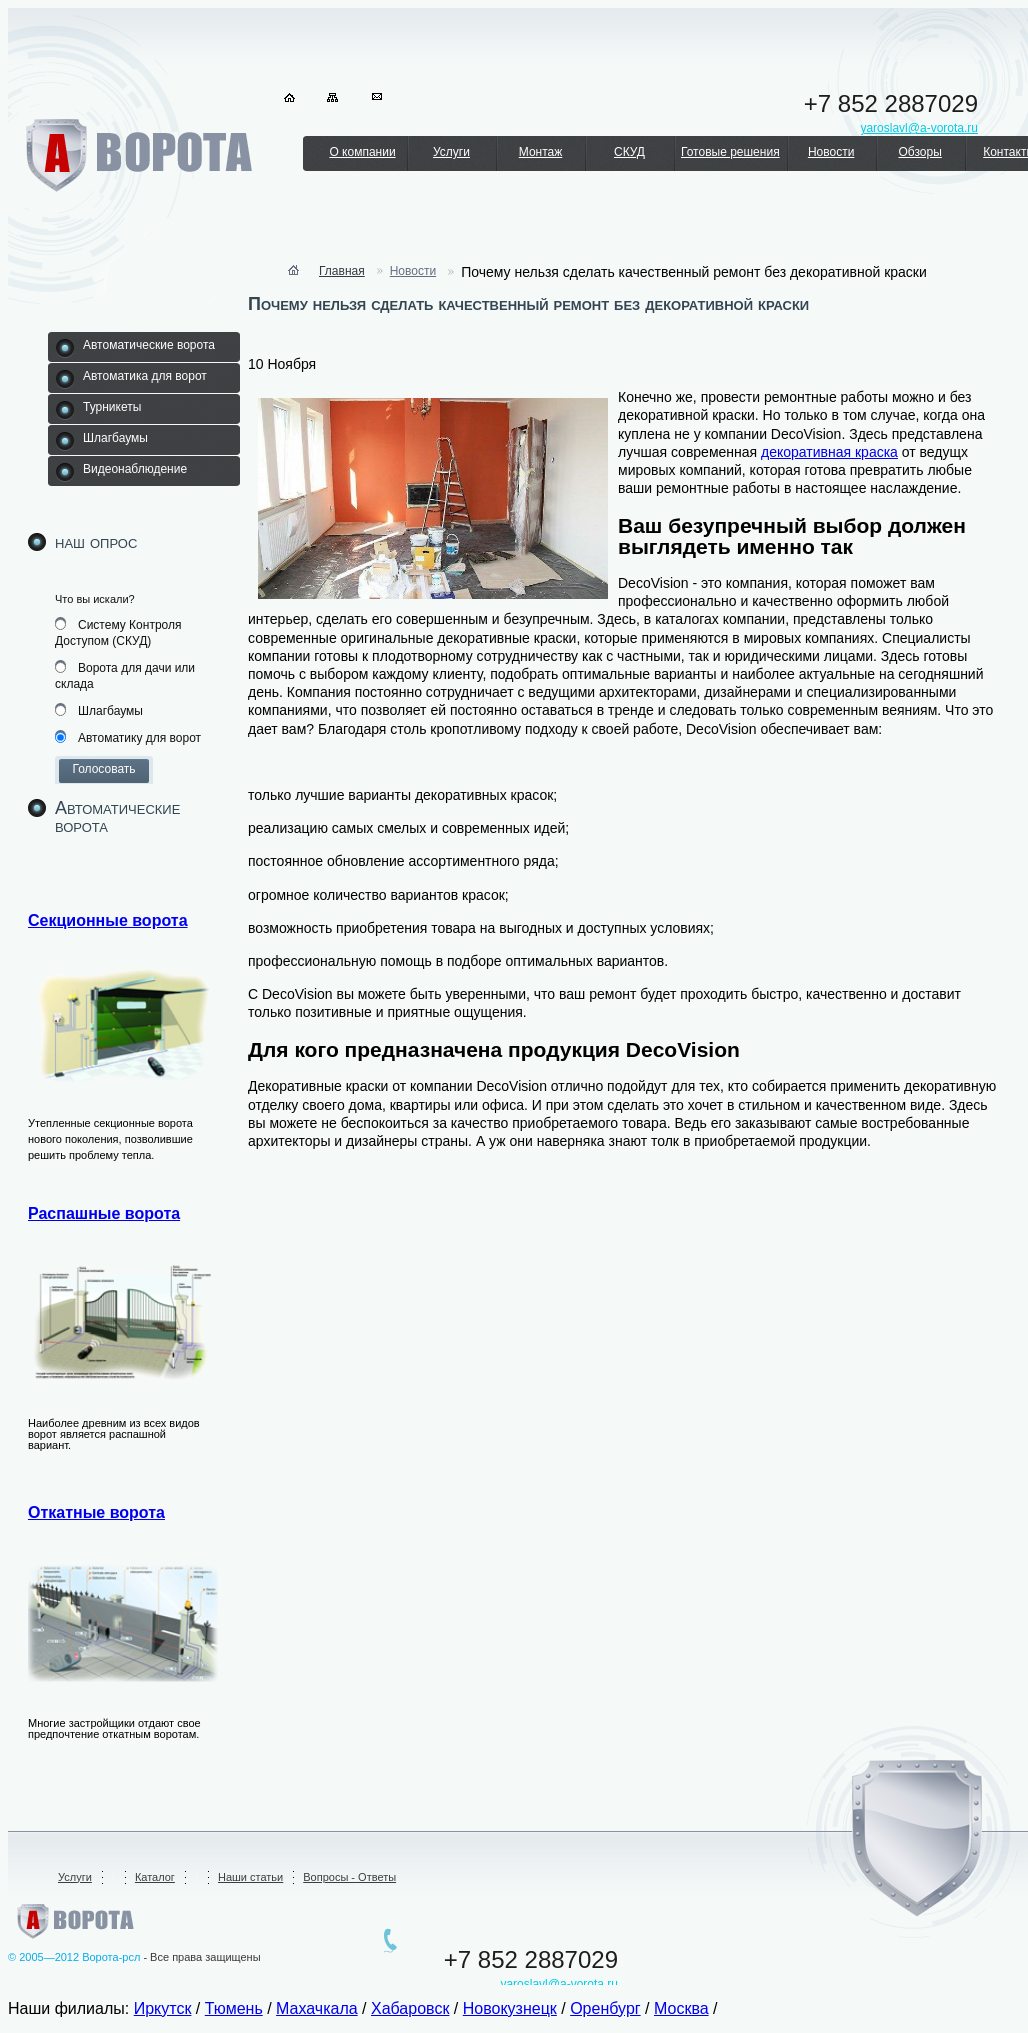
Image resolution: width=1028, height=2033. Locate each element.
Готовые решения (730, 152)
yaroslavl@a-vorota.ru (559, 1984)
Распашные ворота (104, 1213)
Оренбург (605, 2008)
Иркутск (163, 2008)
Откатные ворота (96, 1512)
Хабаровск (410, 2008)
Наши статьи (250, 1877)
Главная (342, 271)
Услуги (451, 152)
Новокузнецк (510, 2008)
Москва (681, 2008)
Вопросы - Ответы (349, 1877)
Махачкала (317, 2008)
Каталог (155, 1877)
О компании (362, 152)
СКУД (629, 152)
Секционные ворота (108, 920)
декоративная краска (829, 452)
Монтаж (541, 152)
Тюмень (234, 2008)
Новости (831, 152)
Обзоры (919, 152)
